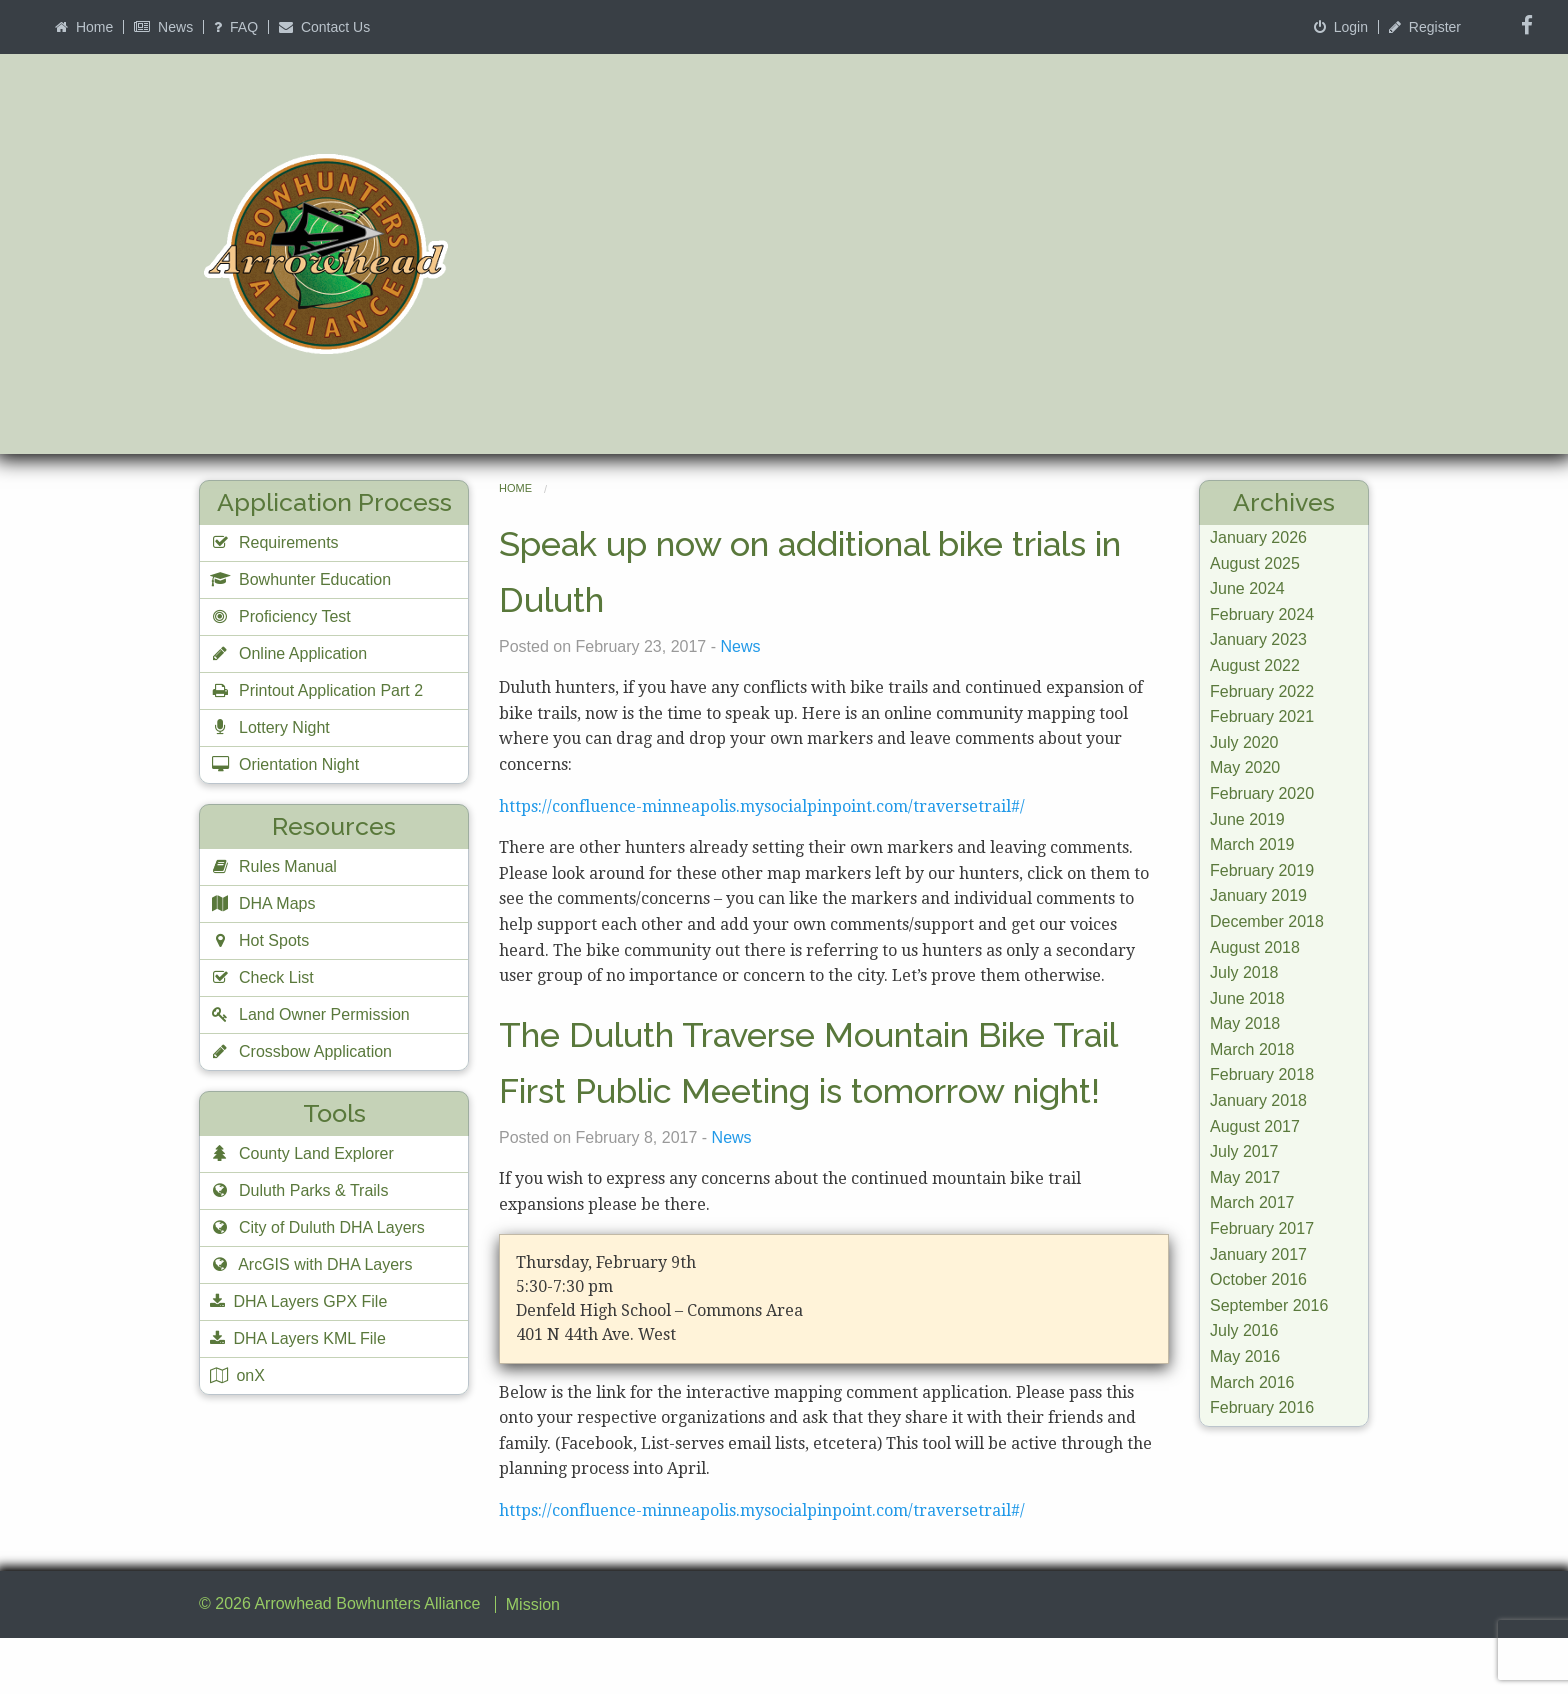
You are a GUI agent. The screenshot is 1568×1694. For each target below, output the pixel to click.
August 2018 (1255, 947)
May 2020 (1245, 767)
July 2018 (1244, 972)
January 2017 (1258, 1254)
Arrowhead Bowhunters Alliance (367, 1659)
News (163, 27)
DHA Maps (262, 903)
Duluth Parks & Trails (299, 1190)
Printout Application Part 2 (316, 690)
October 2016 (1258, 1279)
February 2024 (1262, 614)
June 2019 (1247, 819)
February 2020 (1262, 793)
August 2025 (1255, 563)
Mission (533, 1660)
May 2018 (1245, 1023)
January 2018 (1258, 1100)
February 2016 (1262, 1407)
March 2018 (1252, 1049)
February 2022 (1262, 691)
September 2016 (1269, 1305)
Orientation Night (284, 764)
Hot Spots (259, 940)
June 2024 (1247, 588)
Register (1425, 27)
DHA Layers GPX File (298, 1301)
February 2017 (1262, 1228)
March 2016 (1252, 1382)
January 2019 (1258, 895)
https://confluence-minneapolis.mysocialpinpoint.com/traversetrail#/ (762, 806)
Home (84, 27)
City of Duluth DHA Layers (317, 1227)
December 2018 (1267, 921)
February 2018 (1262, 1074)
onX (237, 1375)
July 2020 (1244, 742)
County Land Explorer (302, 1153)
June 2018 (1247, 998)
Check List (262, 977)
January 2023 (1258, 639)
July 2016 (1244, 1330)
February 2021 (1262, 716)
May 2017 (1245, 1177)
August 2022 (1255, 665)
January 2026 (1258, 537)
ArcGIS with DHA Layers (311, 1264)
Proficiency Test (280, 616)
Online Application (288, 653)
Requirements (274, 542)
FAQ (236, 27)
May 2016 (1245, 1356)
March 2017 (1252, 1202)
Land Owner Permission (310, 1014)
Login (1341, 27)
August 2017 (1255, 1126)
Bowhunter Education (300, 579)
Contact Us (324, 27)
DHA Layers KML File (298, 1338)
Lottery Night (270, 727)
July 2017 (1244, 1151)
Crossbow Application (301, 1051)
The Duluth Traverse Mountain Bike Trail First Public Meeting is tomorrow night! (823, 1088)
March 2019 (1252, 844)
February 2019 (1262, 870)
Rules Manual (273, 866)
